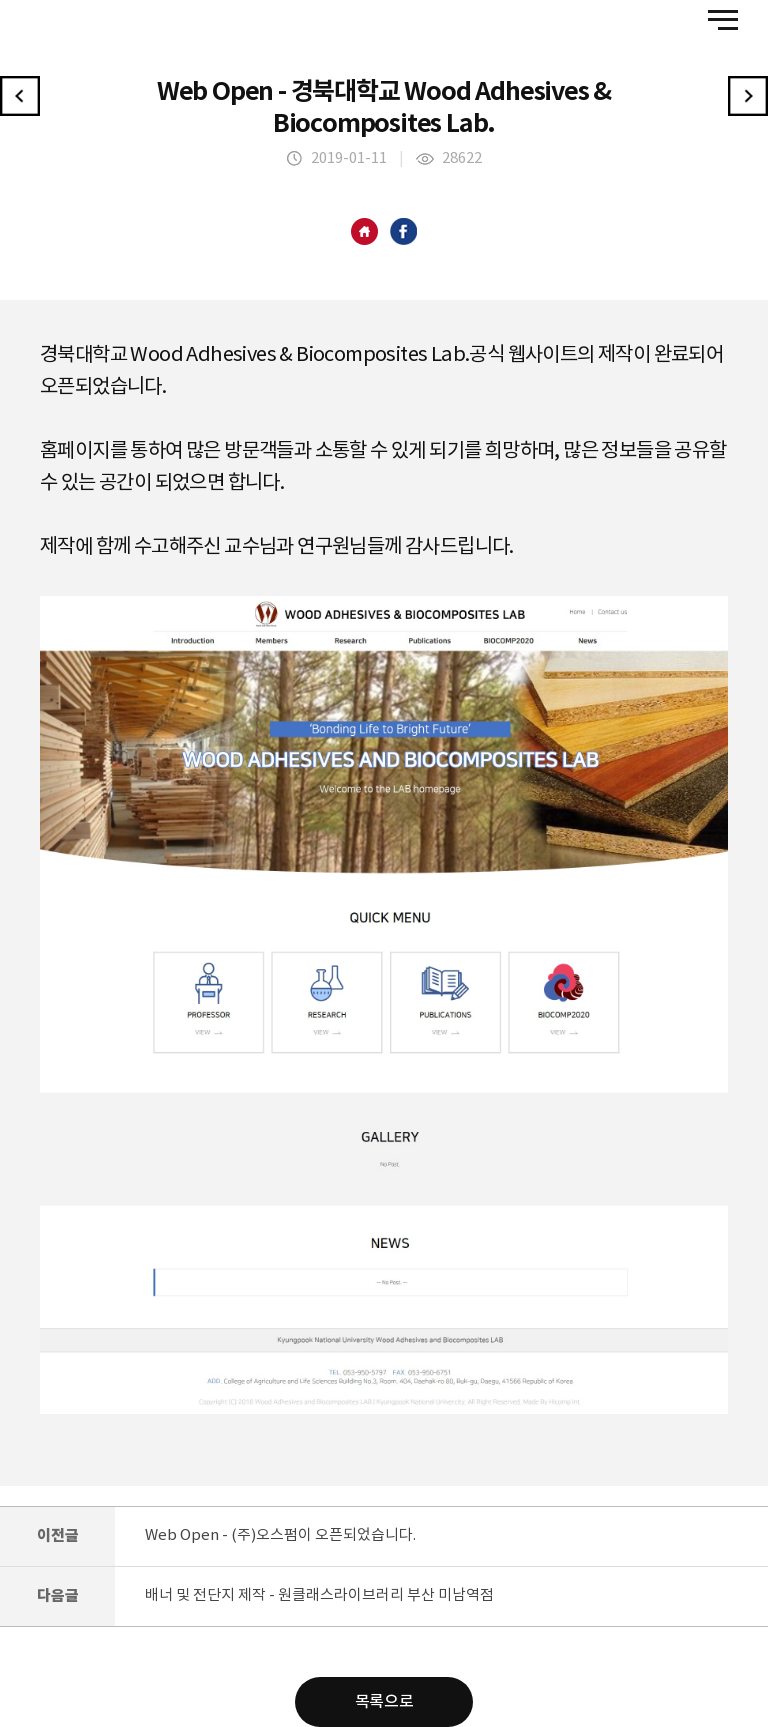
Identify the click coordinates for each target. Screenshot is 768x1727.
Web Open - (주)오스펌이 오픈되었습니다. (280, 1535)
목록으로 (384, 1702)
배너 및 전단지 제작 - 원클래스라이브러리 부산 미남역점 (319, 1595)
